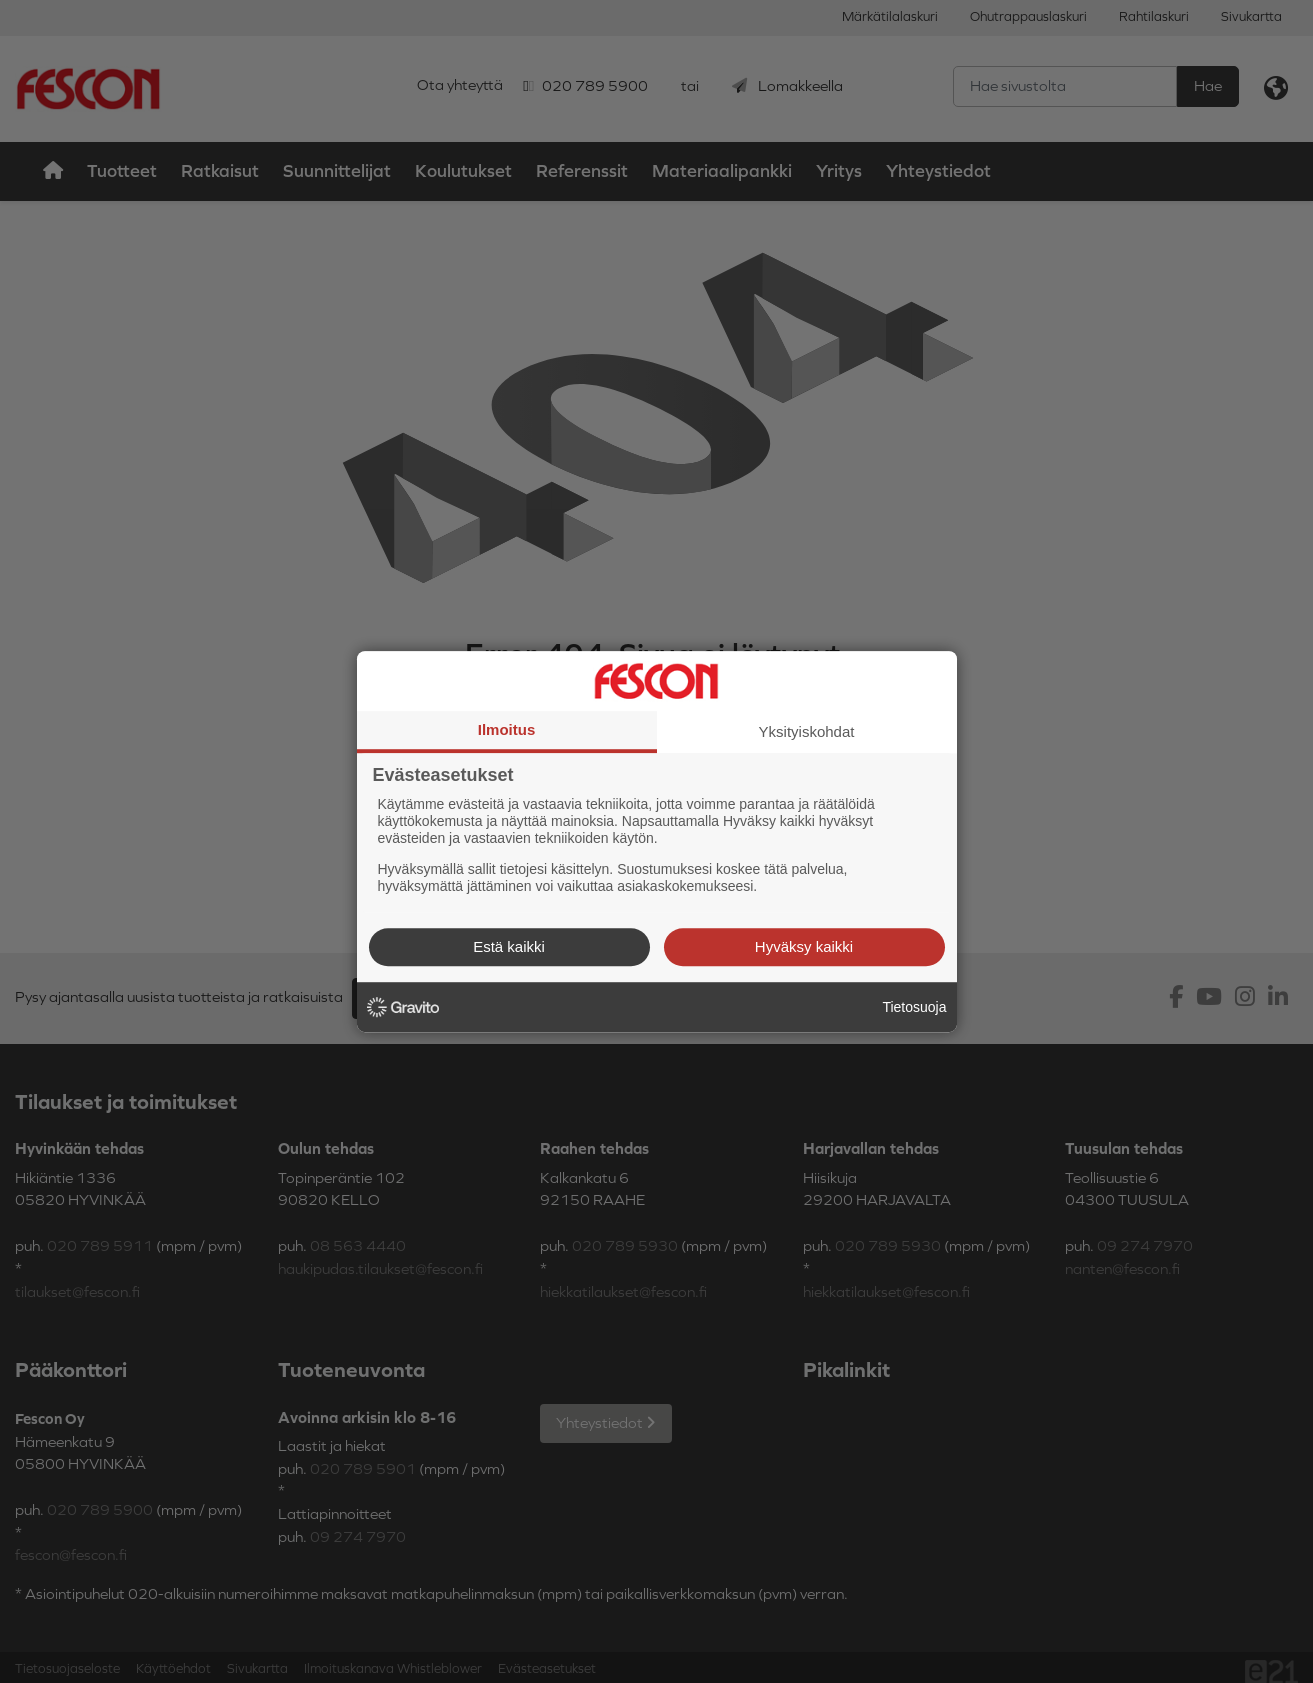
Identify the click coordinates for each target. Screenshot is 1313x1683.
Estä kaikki (509, 946)
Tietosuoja (914, 1007)
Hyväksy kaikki (804, 946)
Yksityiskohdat (807, 731)
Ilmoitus (507, 729)
